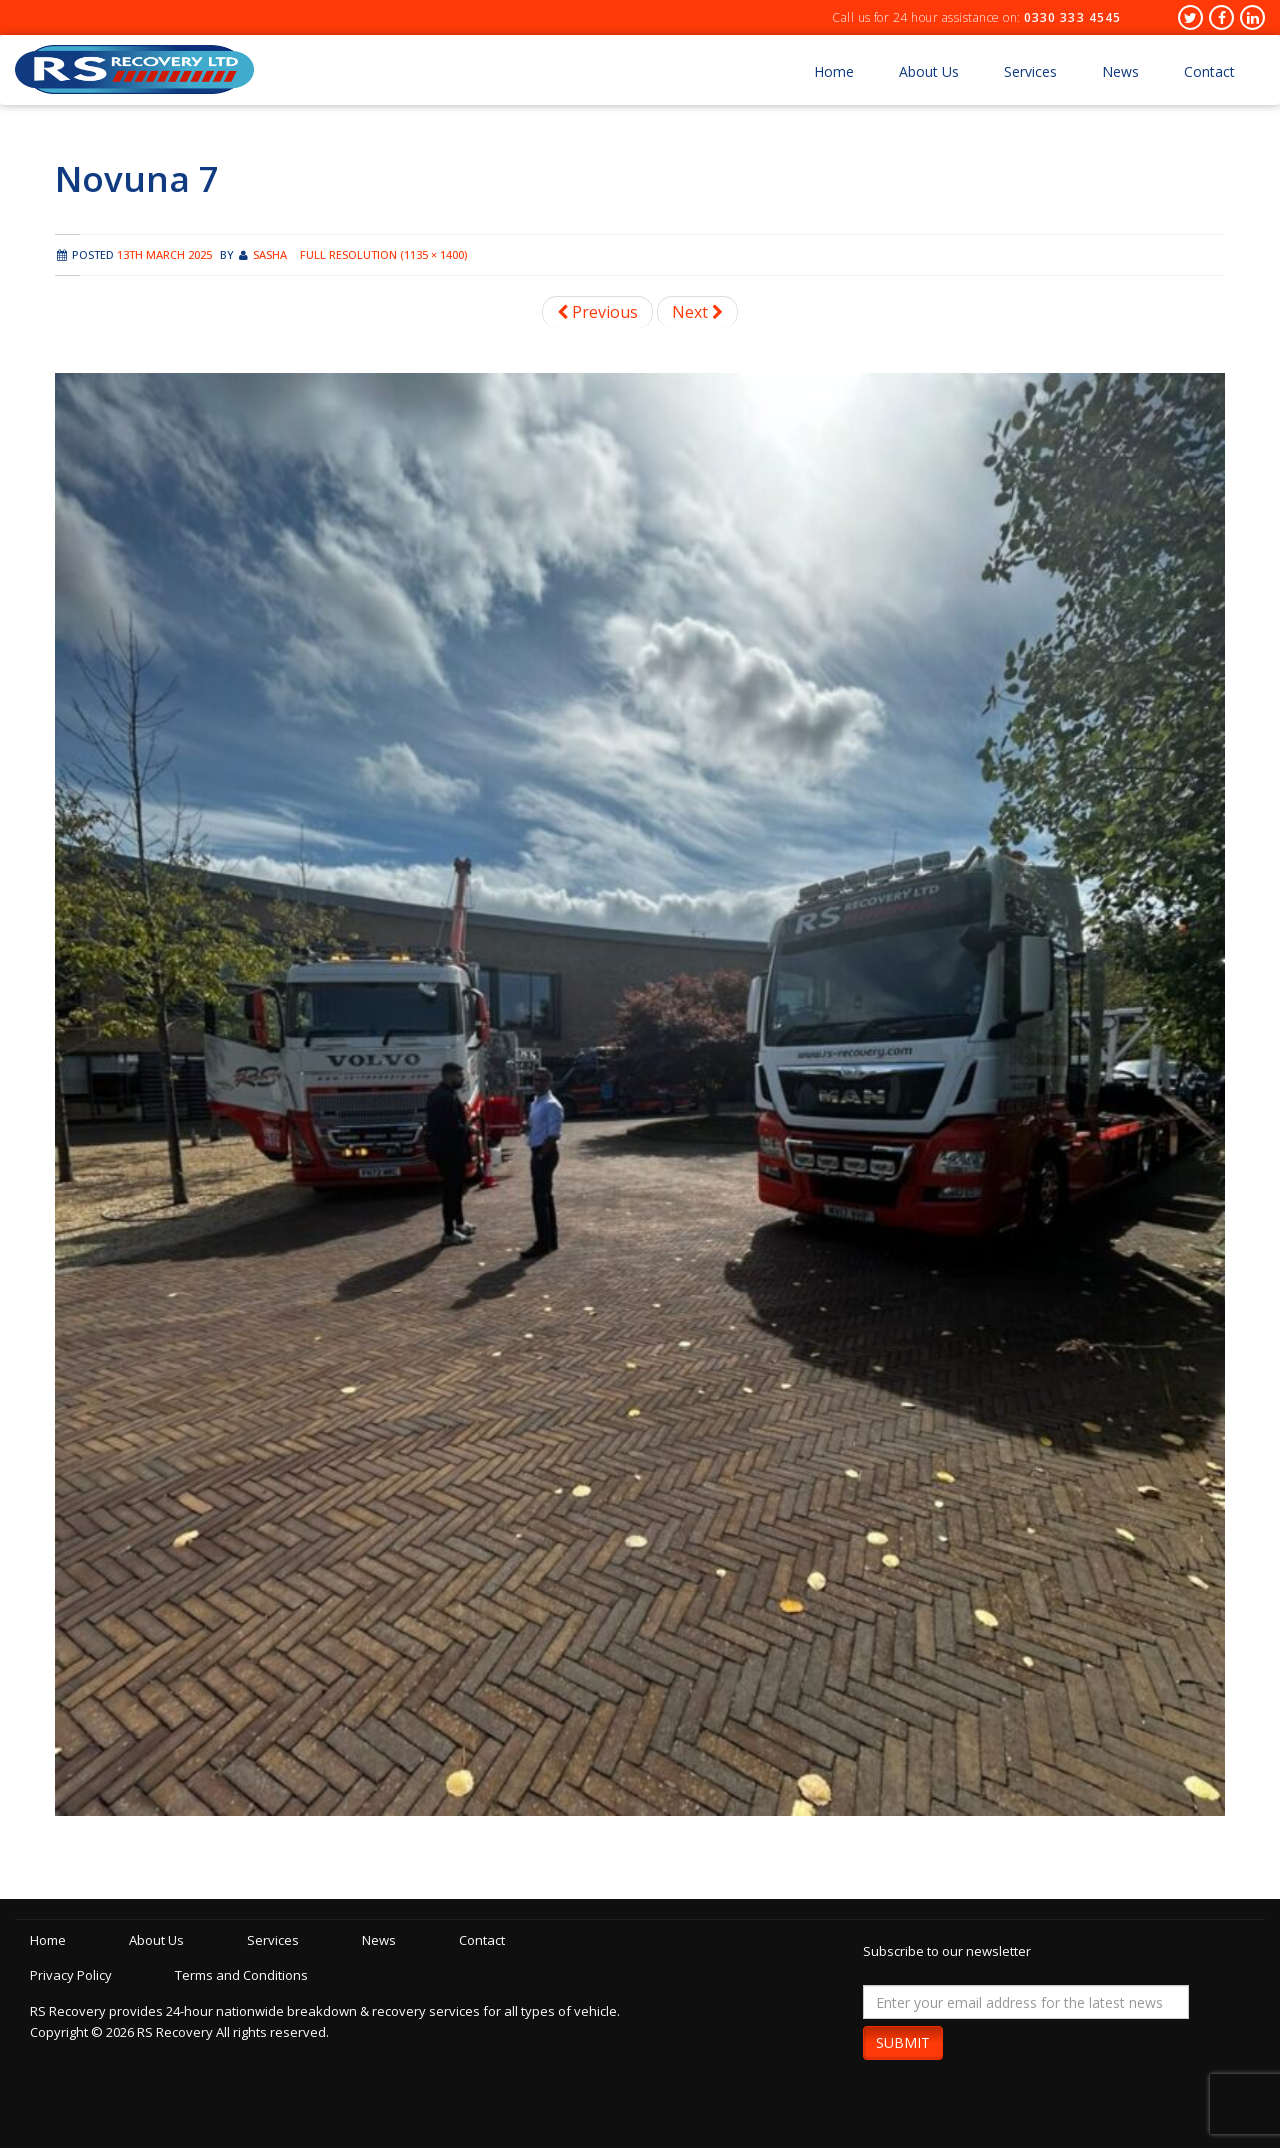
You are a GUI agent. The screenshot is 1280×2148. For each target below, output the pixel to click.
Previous (597, 312)
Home (834, 71)
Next (697, 312)
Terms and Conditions (241, 1975)
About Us (929, 71)
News (1120, 71)
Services (1030, 71)
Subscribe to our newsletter (947, 1951)
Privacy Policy (71, 1975)
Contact (1209, 71)
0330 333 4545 (1072, 17)
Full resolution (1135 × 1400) (383, 254)
